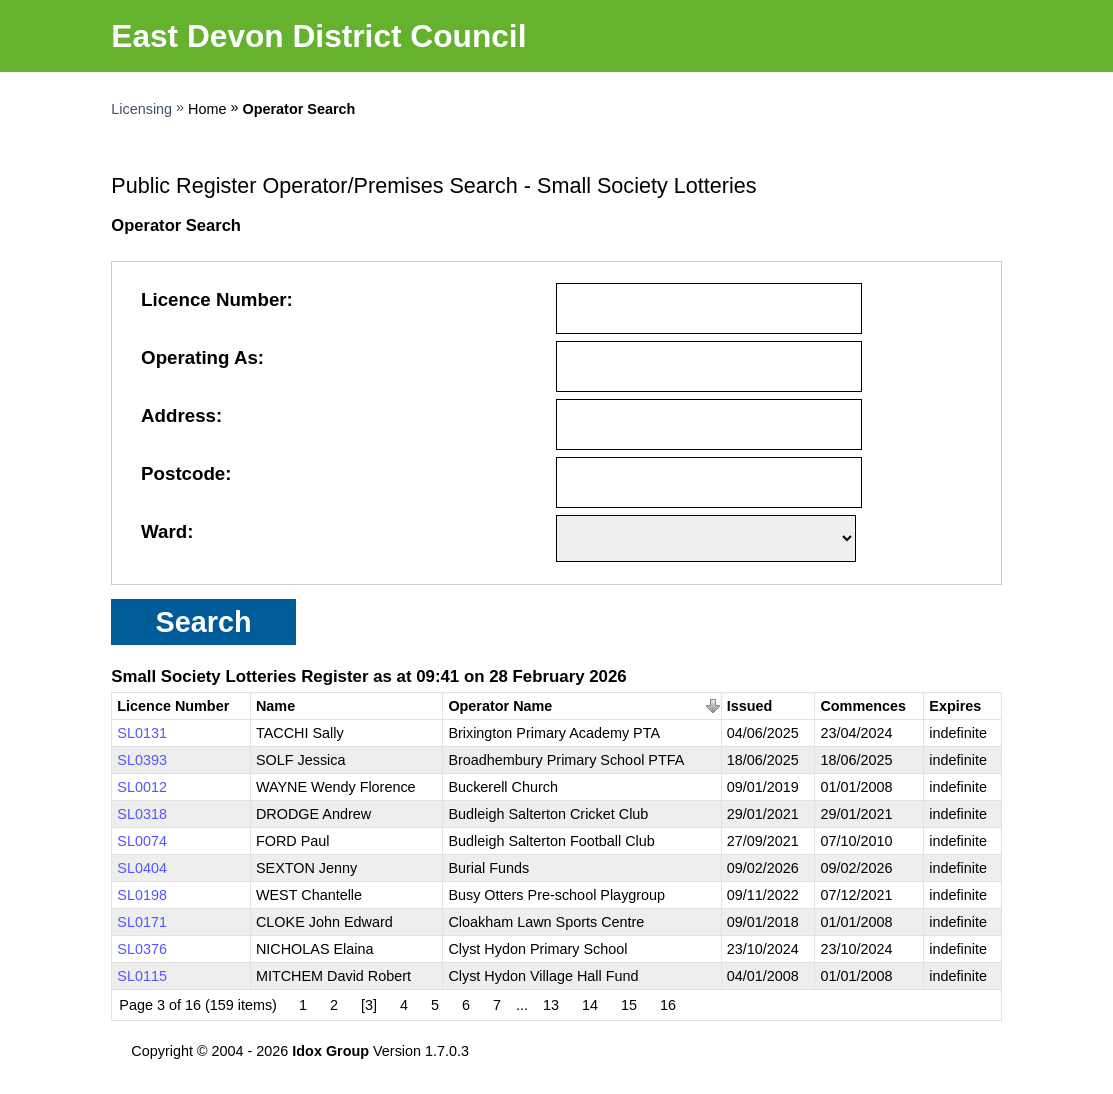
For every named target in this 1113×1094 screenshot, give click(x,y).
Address (178, 415)
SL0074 (142, 841)
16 (668, 1005)
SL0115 (142, 976)
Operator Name (500, 706)
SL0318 (142, 814)
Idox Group (330, 1051)
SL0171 (142, 922)
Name (275, 706)
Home (207, 109)
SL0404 (142, 868)
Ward (164, 531)
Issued (750, 706)
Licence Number (214, 299)
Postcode (183, 473)
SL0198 (142, 895)
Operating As (199, 357)
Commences (863, 706)
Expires (955, 706)
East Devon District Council (318, 36)
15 (629, 1005)
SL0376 (142, 949)
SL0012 (142, 787)
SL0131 (142, 733)
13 (551, 1005)
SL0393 (142, 760)
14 (590, 1005)
